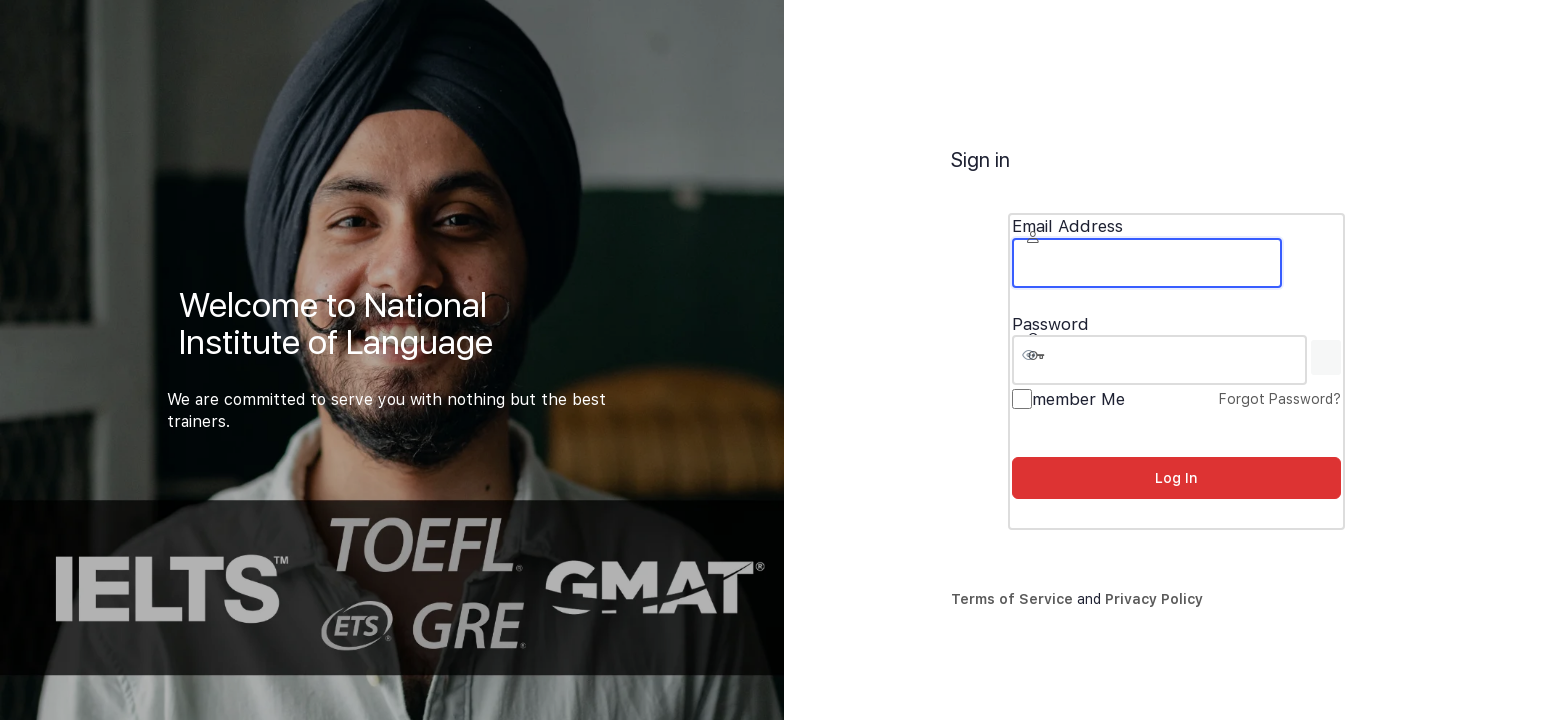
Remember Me (1068, 399)
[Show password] (1326, 357)
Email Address (1067, 226)
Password (1050, 324)
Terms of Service (1012, 599)
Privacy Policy (1154, 599)
